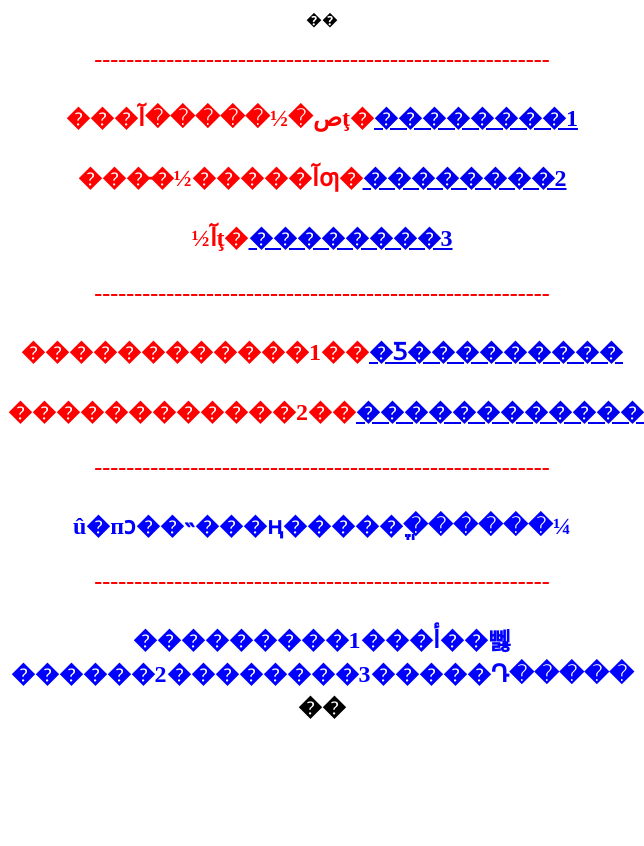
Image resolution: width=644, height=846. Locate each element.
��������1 (476, 118)
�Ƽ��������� (496, 352)
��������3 (351, 238)
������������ (500, 412)
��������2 (465, 178)
